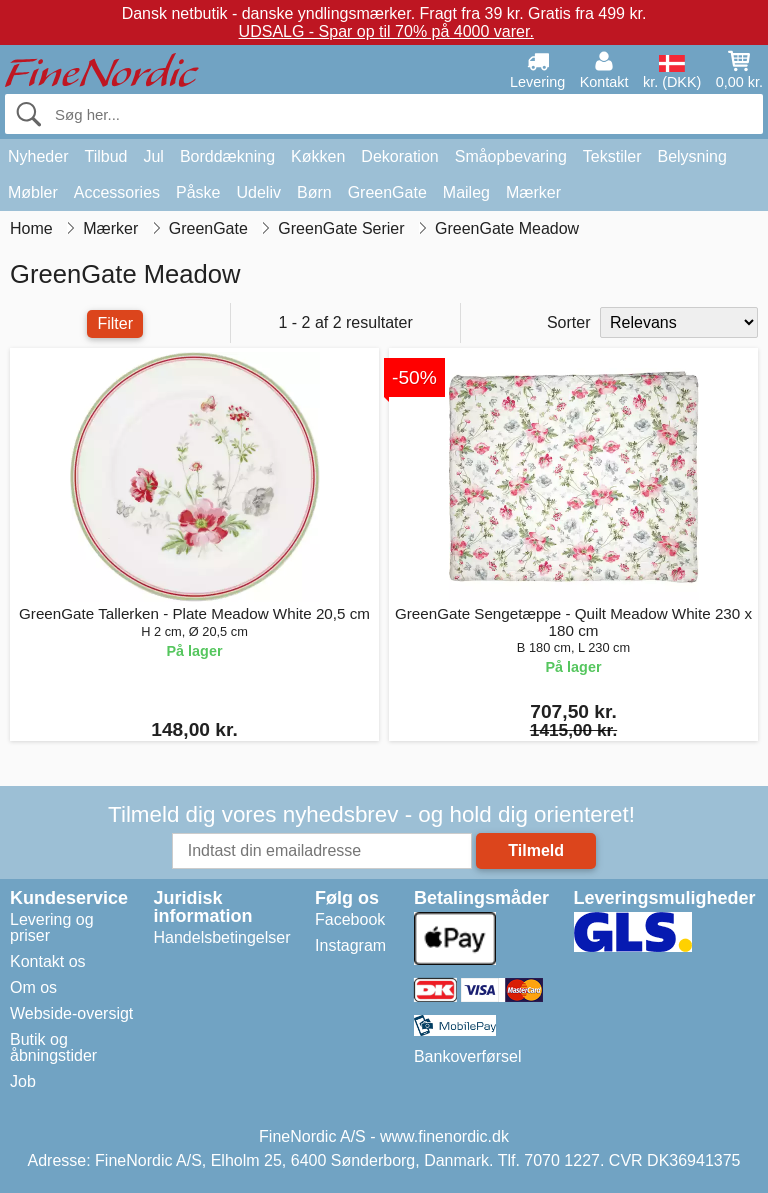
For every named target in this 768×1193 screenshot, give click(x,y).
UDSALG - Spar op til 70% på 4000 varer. (386, 31)
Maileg (466, 192)
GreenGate (387, 192)
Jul (153, 156)
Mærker (533, 192)
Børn (314, 192)
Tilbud (105, 156)
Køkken (318, 156)
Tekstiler (612, 156)
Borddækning (227, 156)
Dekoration (399, 156)
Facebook (350, 919)
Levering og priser (52, 927)
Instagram (350, 945)
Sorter (569, 322)
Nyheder (38, 156)
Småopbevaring (511, 156)
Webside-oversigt (71, 1013)
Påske (198, 192)
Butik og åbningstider (53, 1047)
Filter (115, 323)
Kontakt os (48, 961)
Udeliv (259, 192)
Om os (33, 987)
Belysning (691, 156)
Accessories (117, 192)
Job (23, 1081)
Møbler (33, 192)
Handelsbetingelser (222, 937)
